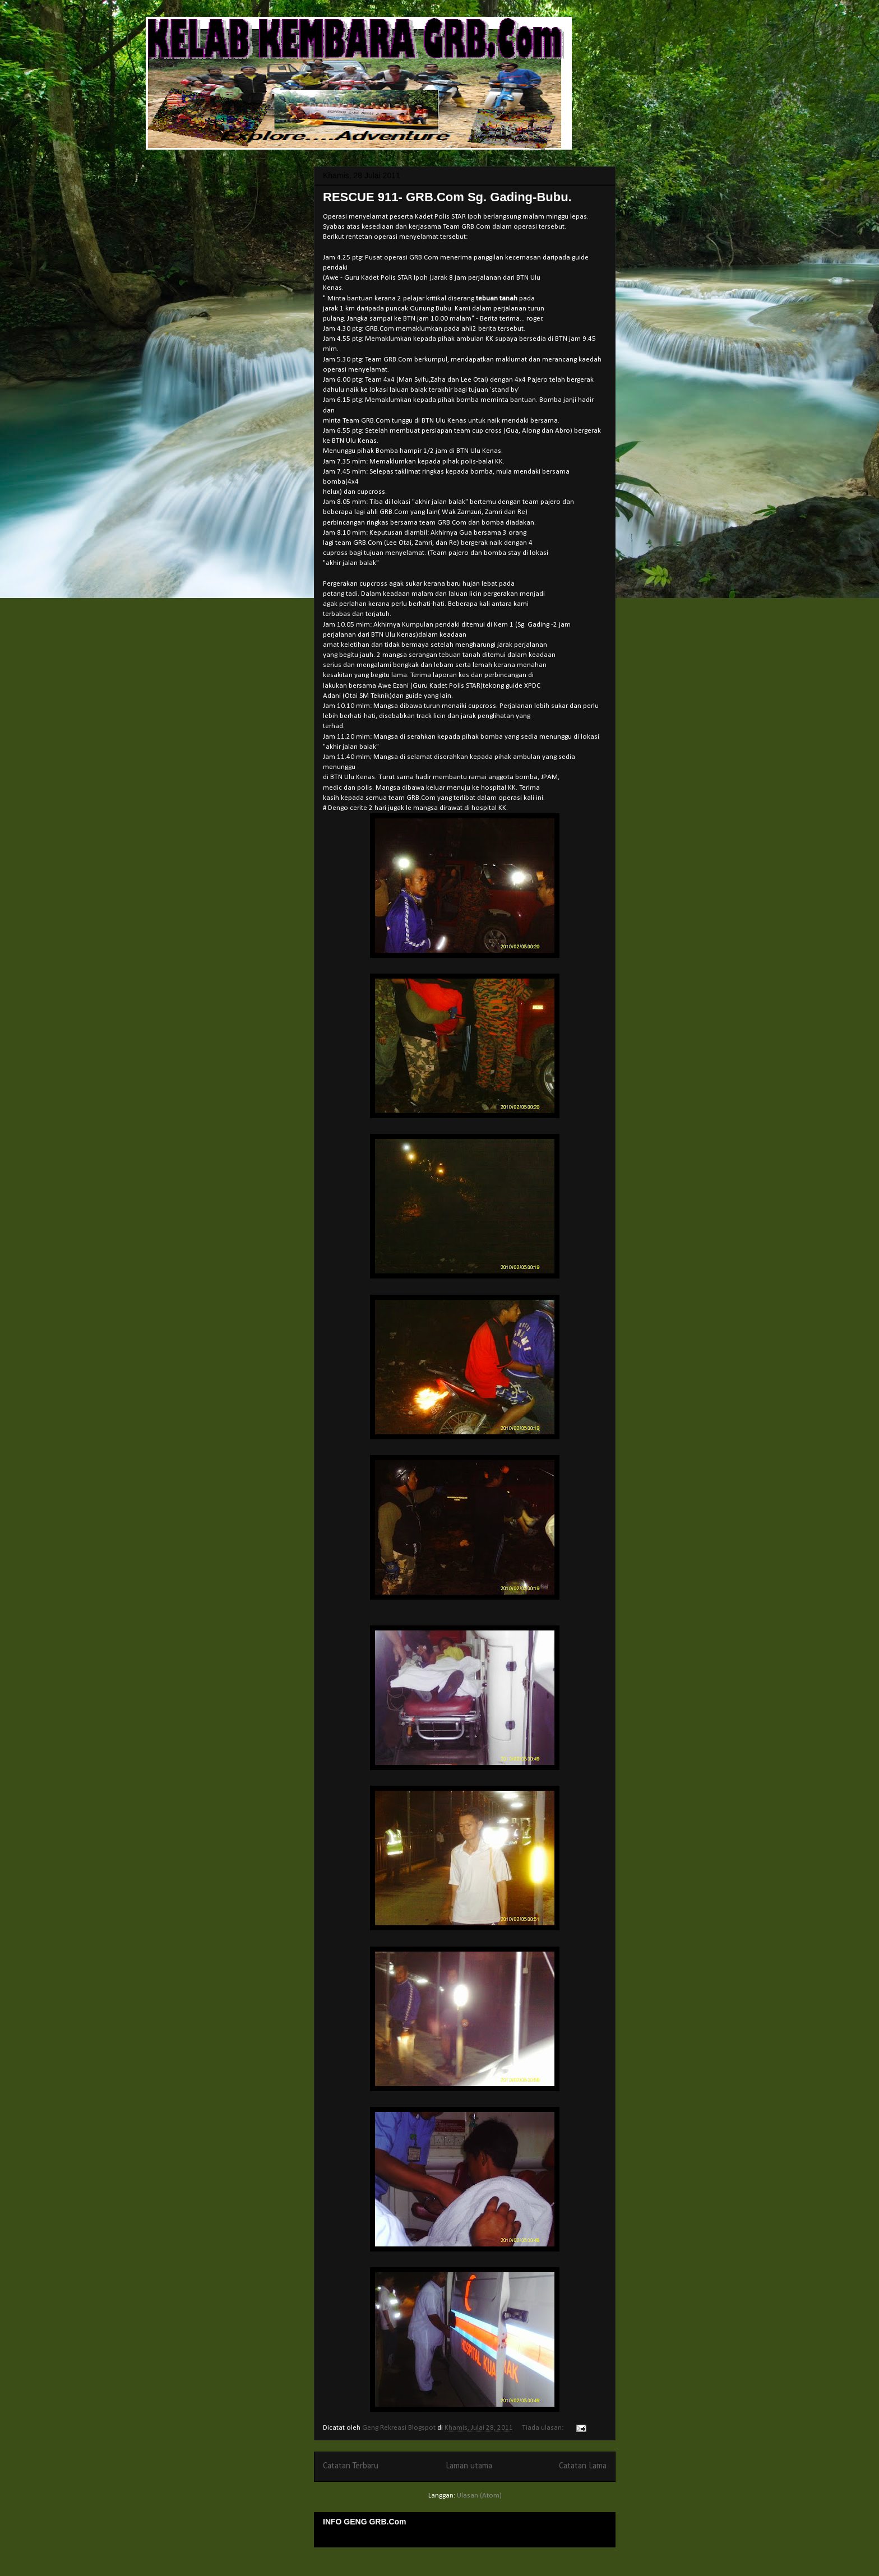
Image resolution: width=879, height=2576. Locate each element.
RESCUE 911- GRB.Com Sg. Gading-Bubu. (447, 197)
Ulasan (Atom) (479, 2495)
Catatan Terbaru (350, 2466)
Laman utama (469, 2466)
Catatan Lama (583, 2466)
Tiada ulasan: (543, 2427)
